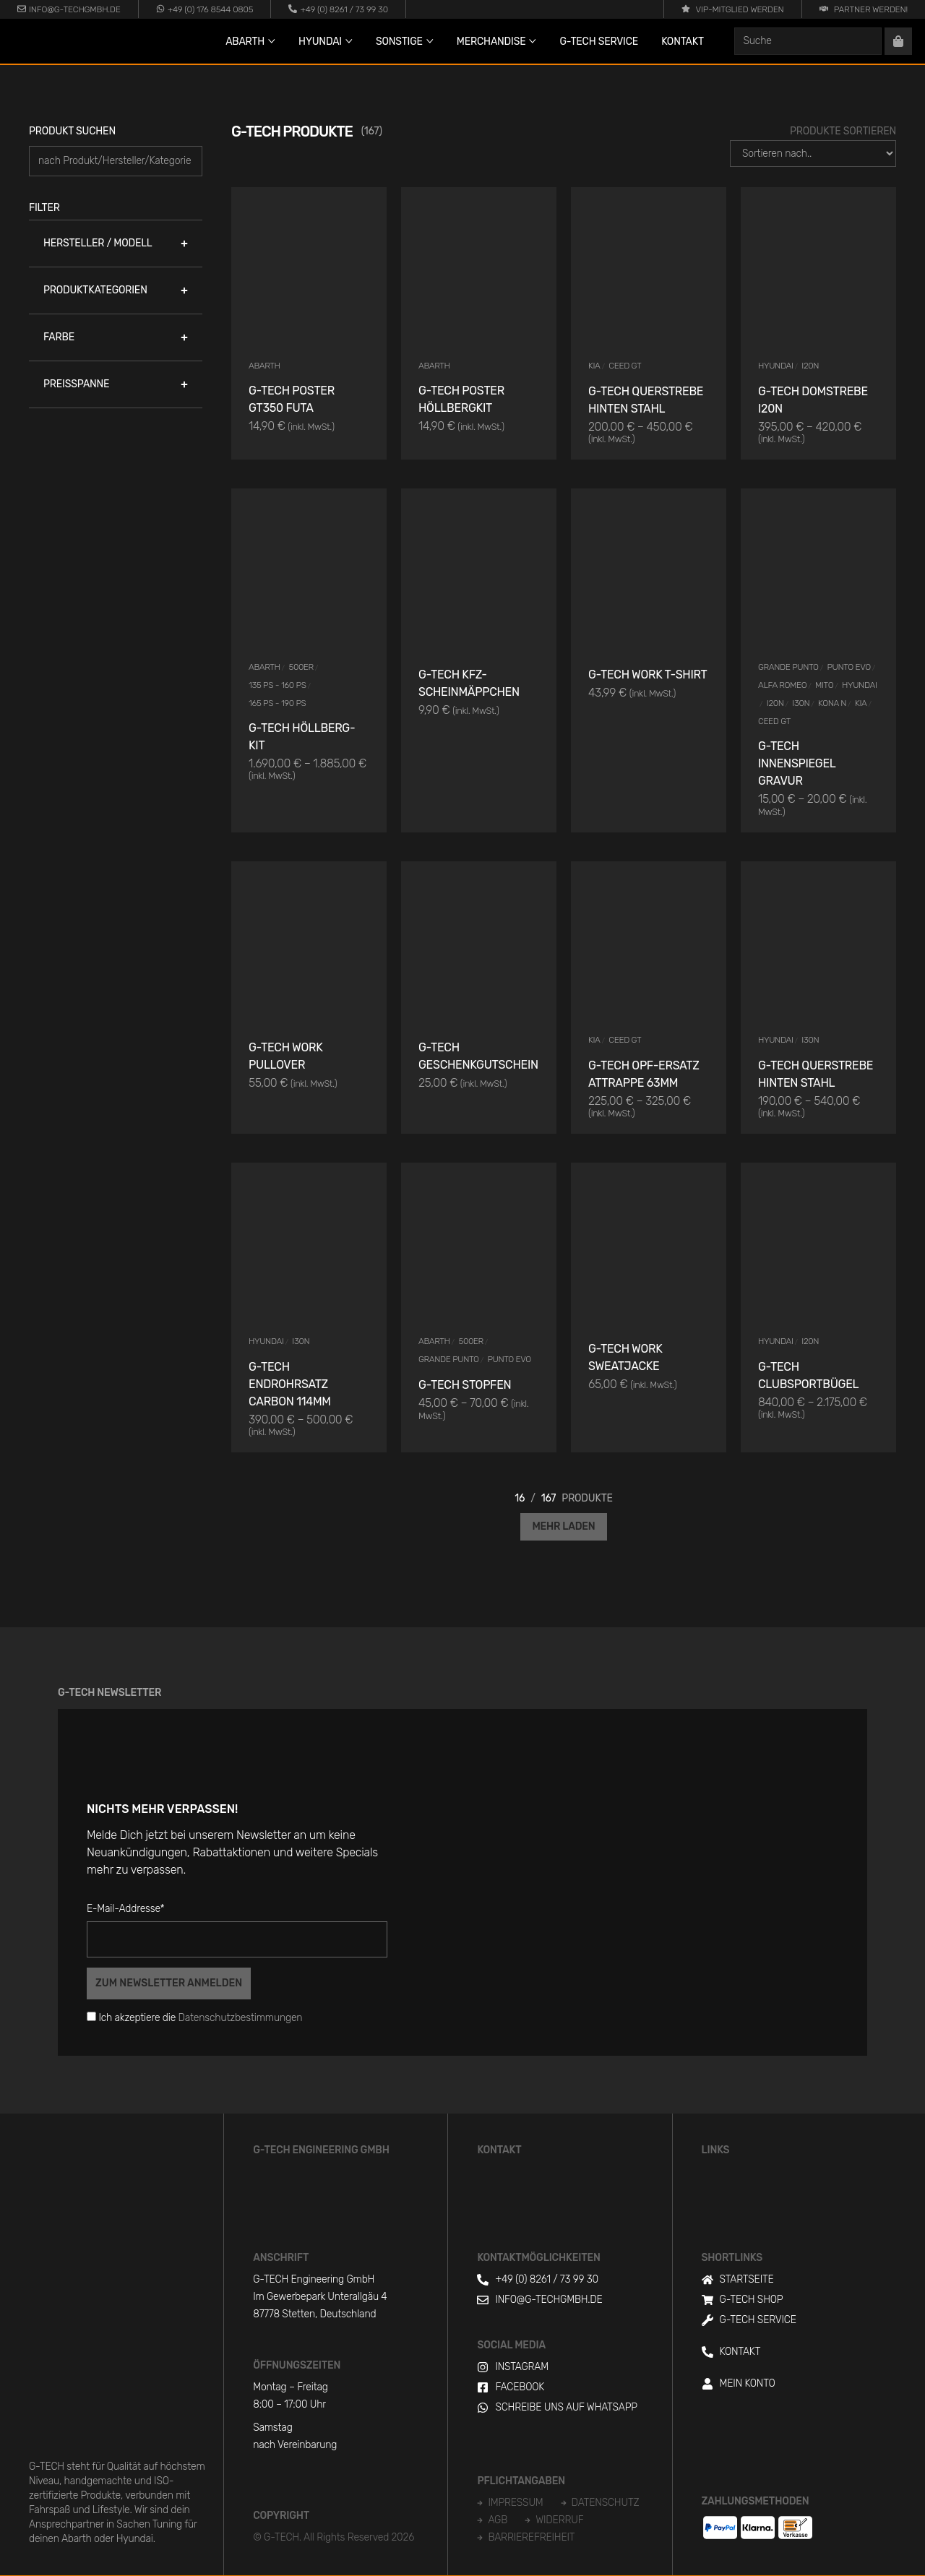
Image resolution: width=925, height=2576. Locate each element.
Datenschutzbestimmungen (240, 2018)
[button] (115, 243)
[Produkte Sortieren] (813, 153)
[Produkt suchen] (115, 161)
